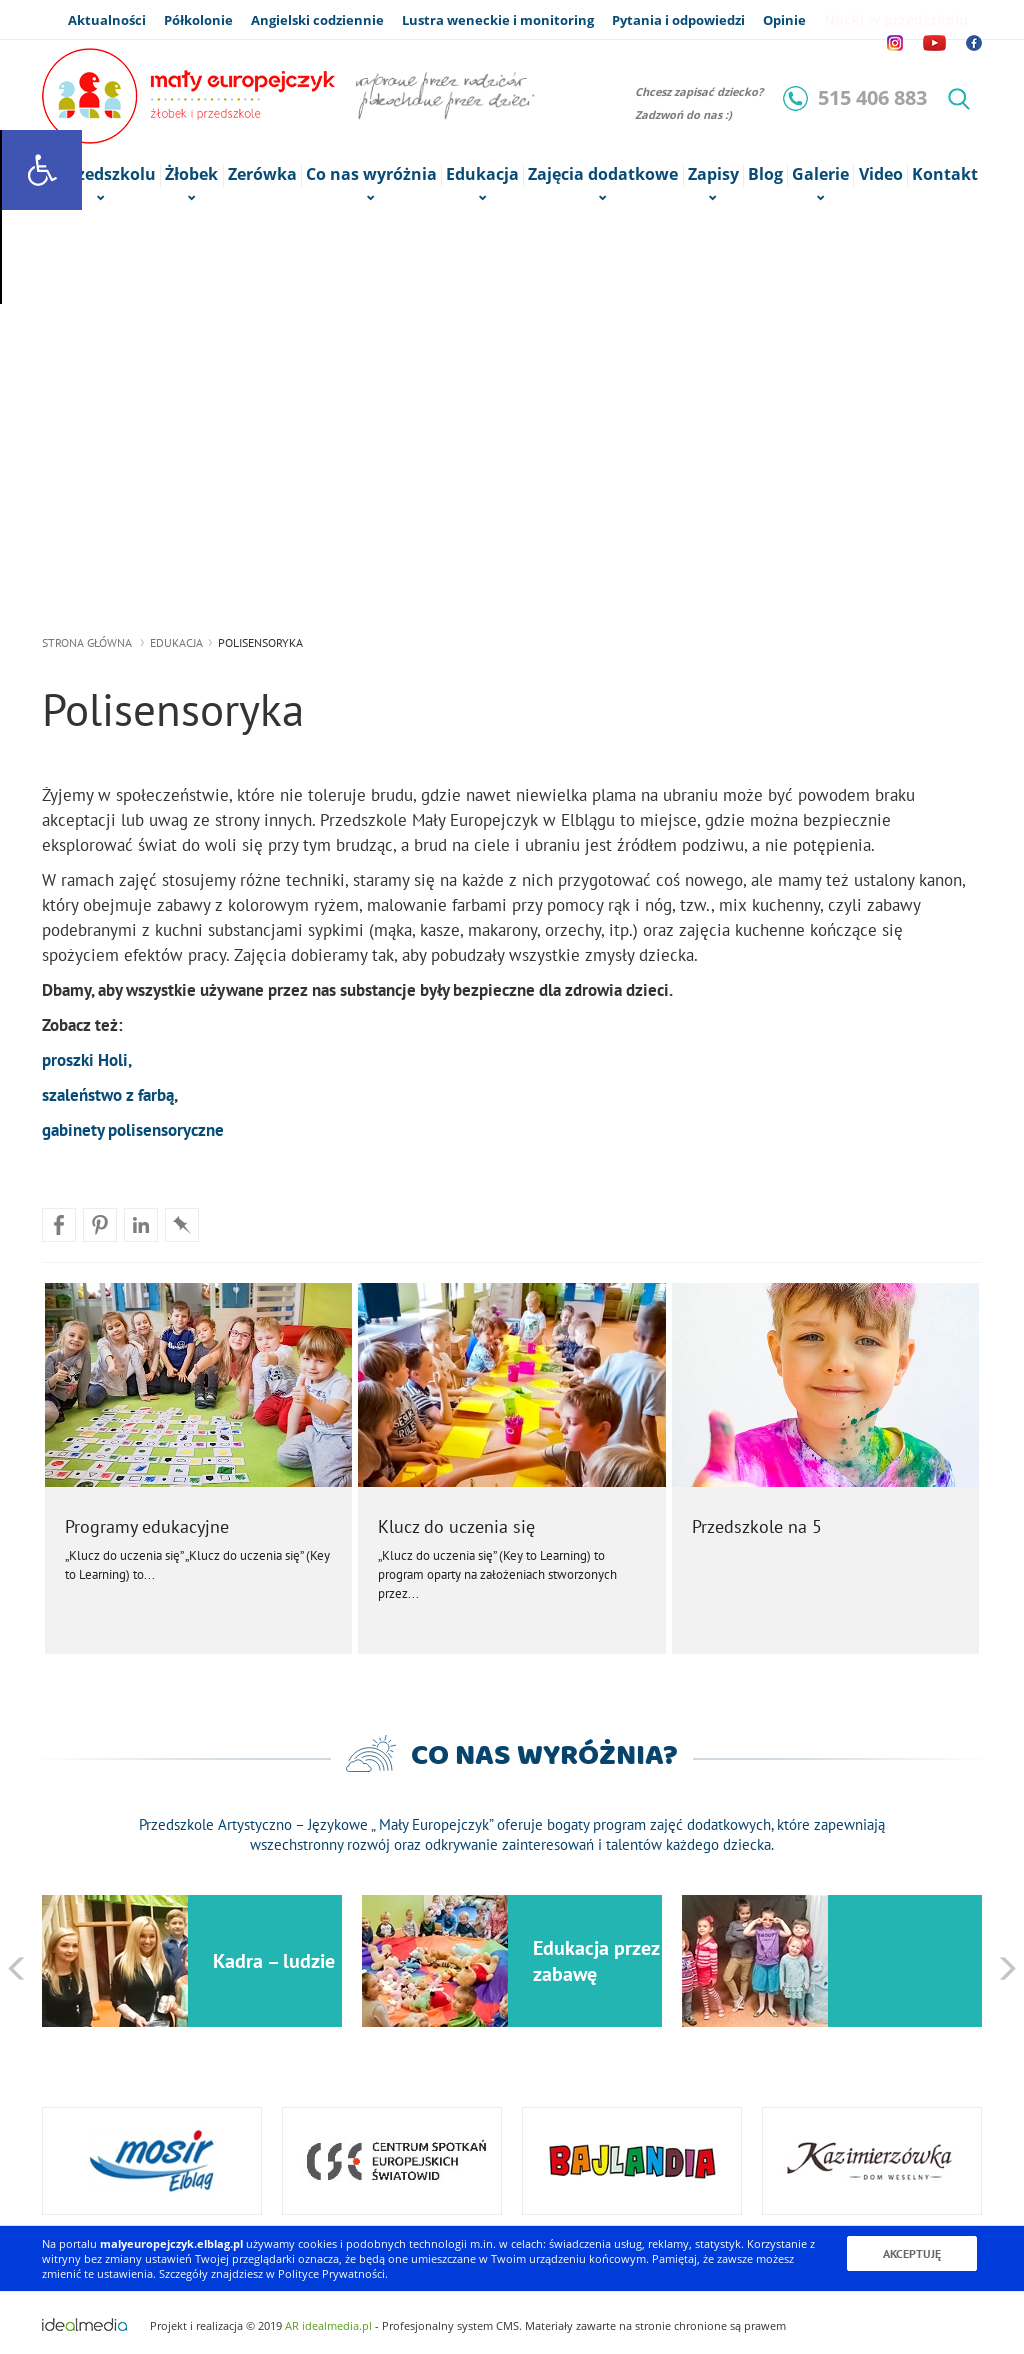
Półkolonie (198, 20)
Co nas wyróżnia (371, 175)
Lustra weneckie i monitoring (498, 20)
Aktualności (107, 20)
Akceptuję (912, 2253)
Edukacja (176, 642)
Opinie (784, 20)
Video (881, 174)
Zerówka (262, 174)
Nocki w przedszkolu (896, 19)
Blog (765, 174)
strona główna (87, 642)
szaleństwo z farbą (108, 1095)
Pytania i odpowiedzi (678, 20)
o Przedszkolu (101, 175)
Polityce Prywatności (331, 2273)
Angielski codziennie (317, 20)
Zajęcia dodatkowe (603, 175)
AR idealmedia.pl (328, 2326)
